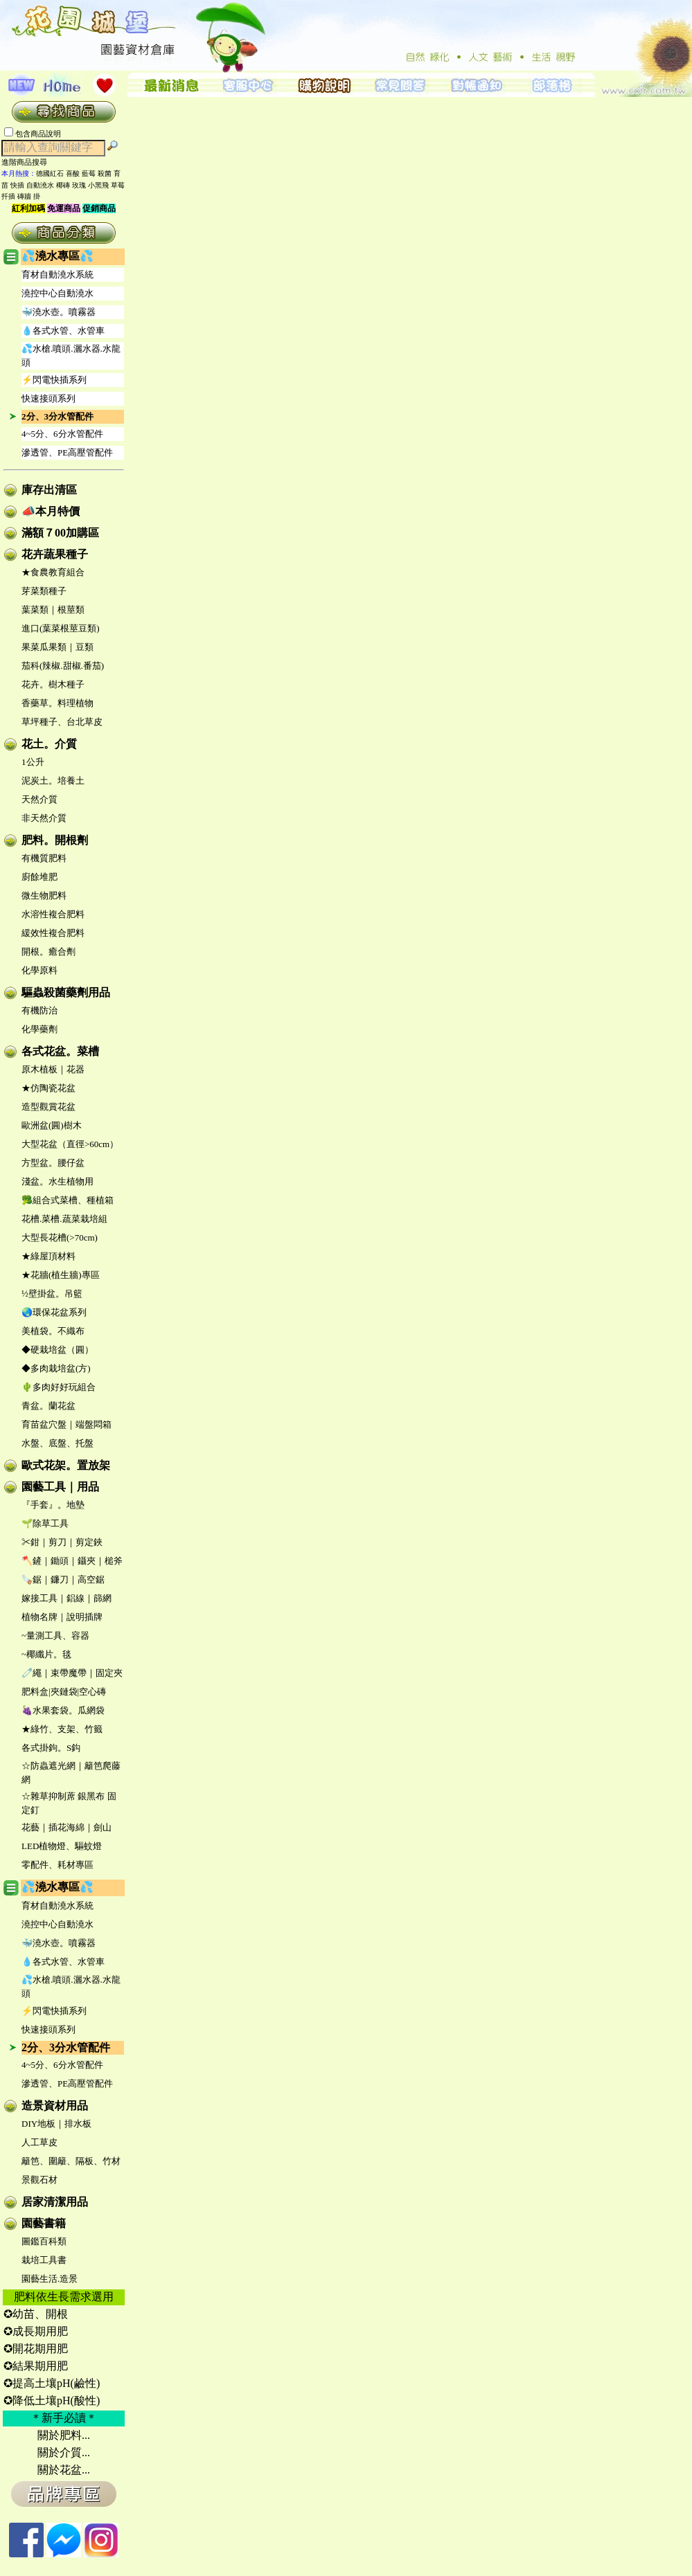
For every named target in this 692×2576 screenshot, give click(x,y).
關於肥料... (63, 2435)
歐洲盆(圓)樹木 (51, 1125)
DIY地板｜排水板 (56, 2123)
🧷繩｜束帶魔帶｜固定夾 (72, 1673)
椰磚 (63, 185)
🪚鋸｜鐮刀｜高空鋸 (63, 1579)
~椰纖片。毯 (46, 1654)
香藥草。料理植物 (57, 703)
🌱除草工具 (45, 1523)
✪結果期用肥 (35, 2366)
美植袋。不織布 (53, 1331)
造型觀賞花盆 (48, 1106)
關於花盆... (63, 2470)
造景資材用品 (54, 2105)
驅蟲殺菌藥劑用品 (65, 992)
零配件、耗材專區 (57, 1864)
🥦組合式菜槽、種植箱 (67, 1200)
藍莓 (89, 173)
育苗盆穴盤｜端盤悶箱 (66, 1424)
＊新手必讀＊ (63, 2418)
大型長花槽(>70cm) (59, 1237)
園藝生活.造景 (49, 2278)
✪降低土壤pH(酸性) (51, 2400)
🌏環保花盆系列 (54, 1312)
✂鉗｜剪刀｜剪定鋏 (62, 1542)
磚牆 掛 (28, 196)
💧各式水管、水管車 (63, 330)
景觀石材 (39, 2179)
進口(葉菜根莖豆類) (60, 628)
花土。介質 (49, 744)
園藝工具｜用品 (60, 1487)
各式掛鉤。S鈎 (50, 1747)
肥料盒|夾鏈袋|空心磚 (63, 1691)
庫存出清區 (49, 490)
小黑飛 (98, 185)
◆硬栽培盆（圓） (57, 1349)
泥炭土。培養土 (53, 780)
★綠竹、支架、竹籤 (62, 1729)
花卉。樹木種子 (53, 684)
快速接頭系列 (48, 398)
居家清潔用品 (54, 2202)
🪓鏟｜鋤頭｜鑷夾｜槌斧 (72, 1561)
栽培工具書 (43, 2260)
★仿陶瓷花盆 (48, 1088)
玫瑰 (79, 185)
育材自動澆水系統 (57, 274)
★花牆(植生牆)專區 (60, 1275)
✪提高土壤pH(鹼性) (51, 2383)
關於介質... (63, 2452)
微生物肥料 (43, 895)
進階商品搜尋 (28, 162)
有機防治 (39, 1010)
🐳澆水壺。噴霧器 (58, 312)
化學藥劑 (39, 1029)
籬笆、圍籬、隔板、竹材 (71, 2161)
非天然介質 (43, 818)
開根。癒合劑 (48, 951)
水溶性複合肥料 (53, 914)
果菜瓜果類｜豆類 (57, 647)
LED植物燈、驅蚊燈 (61, 1846)
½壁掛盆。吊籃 (51, 1293)
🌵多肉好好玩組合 (58, 1387)
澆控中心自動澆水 (57, 293)
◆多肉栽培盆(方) (56, 1368)
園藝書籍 (43, 2223)
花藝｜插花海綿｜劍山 (66, 1827)
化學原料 (39, 970)
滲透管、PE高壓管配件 (67, 452)
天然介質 (39, 799)
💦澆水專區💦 (57, 256)
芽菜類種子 (43, 591)
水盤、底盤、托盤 (57, 1443)
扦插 (8, 196)
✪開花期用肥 (35, 2348)
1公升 (32, 762)
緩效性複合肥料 (53, 933)
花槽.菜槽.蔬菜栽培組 (64, 1219)
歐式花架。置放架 (65, 1465)
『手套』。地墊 (53, 1504)
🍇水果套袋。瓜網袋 (63, 1710)
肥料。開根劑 (54, 840)
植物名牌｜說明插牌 (62, 1617)
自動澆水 (40, 185)
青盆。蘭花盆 (48, 1405)
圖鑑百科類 (43, 2241)
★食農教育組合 (53, 572)
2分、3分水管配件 (57, 416)
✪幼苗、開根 (35, 2314)
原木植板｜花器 (53, 1069)
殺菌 (105, 173)
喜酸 (73, 173)
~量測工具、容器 (55, 1635)
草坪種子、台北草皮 (62, 722)
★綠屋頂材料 (48, 1256)
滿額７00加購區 (60, 533)
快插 (17, 185)
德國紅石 (50, 173)
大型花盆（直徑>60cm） (69, 1144)
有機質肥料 (43, 858)
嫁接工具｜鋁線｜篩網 (66, 1598)
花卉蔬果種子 (54, 554)
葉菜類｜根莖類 (53, 609)
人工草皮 (39, 2142)
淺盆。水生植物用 (57, 1181)
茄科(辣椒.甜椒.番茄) (62, 665)
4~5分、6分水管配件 (62, 434)
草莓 (118, 185)
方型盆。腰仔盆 (53, 1163)
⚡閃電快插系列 (54, 380)
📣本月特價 (50, 511)
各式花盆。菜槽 (60, 1051)
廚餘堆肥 (39, 877)
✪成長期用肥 (35, 2331)
